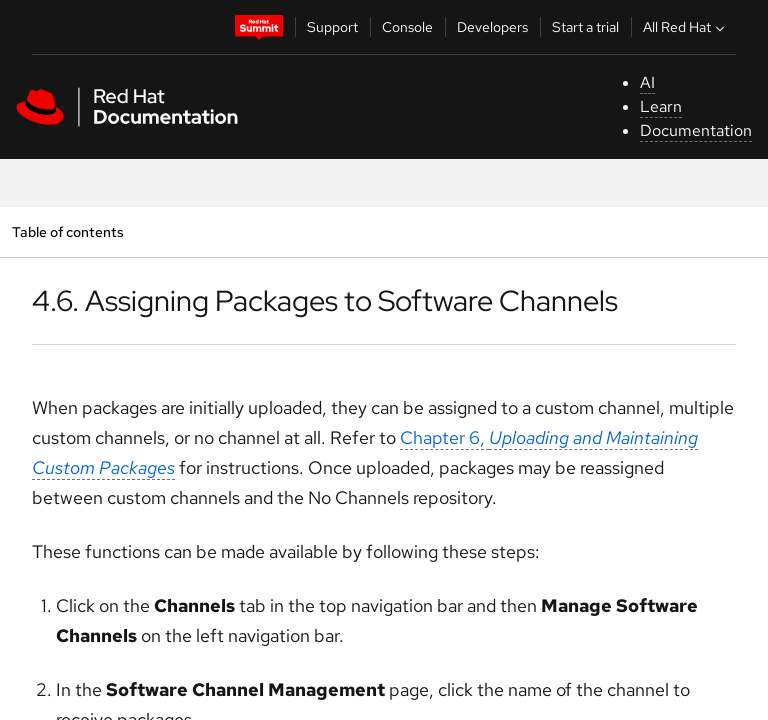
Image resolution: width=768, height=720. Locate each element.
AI (647, 82)
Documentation (696, 130)
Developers (492, 27)
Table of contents (67, 231)
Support (332, 27)
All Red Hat (686, 27)
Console (407, 27)
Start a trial (585, 27)
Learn (661, 106)
